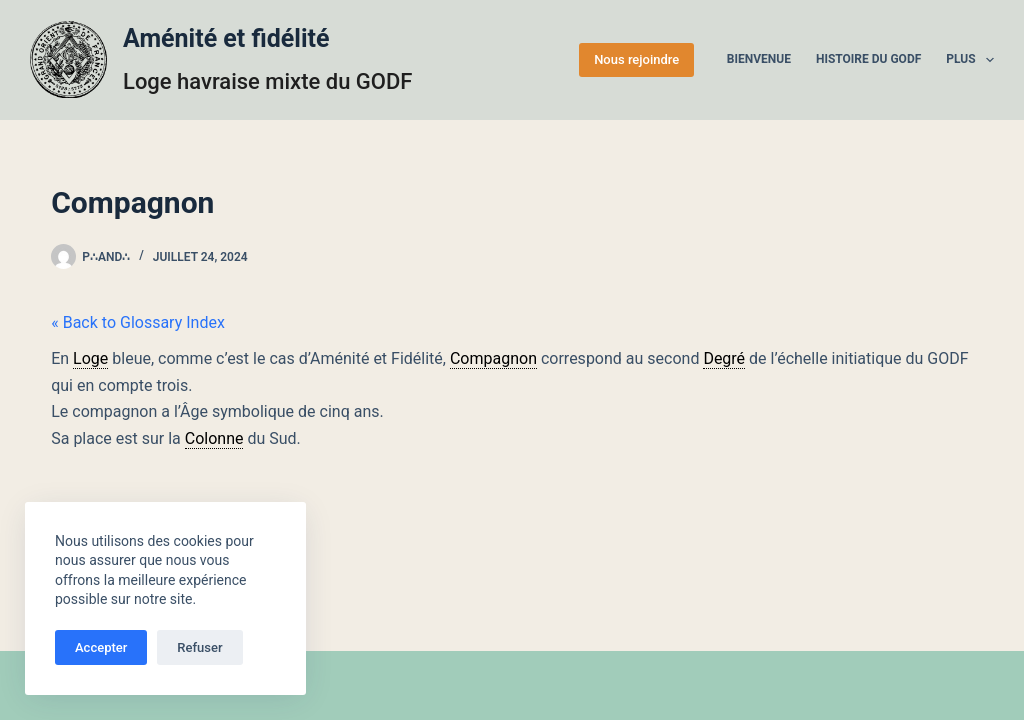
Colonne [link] (214, 438)
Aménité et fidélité (226, 38)
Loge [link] (90, 358)
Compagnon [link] (493, 358)
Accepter (101, 647)
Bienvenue (759, 59)
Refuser (199, 647)
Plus (970, 60)
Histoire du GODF (868, 59)
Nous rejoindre (636, 59)
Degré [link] (724, 358)
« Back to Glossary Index (138, 322)
